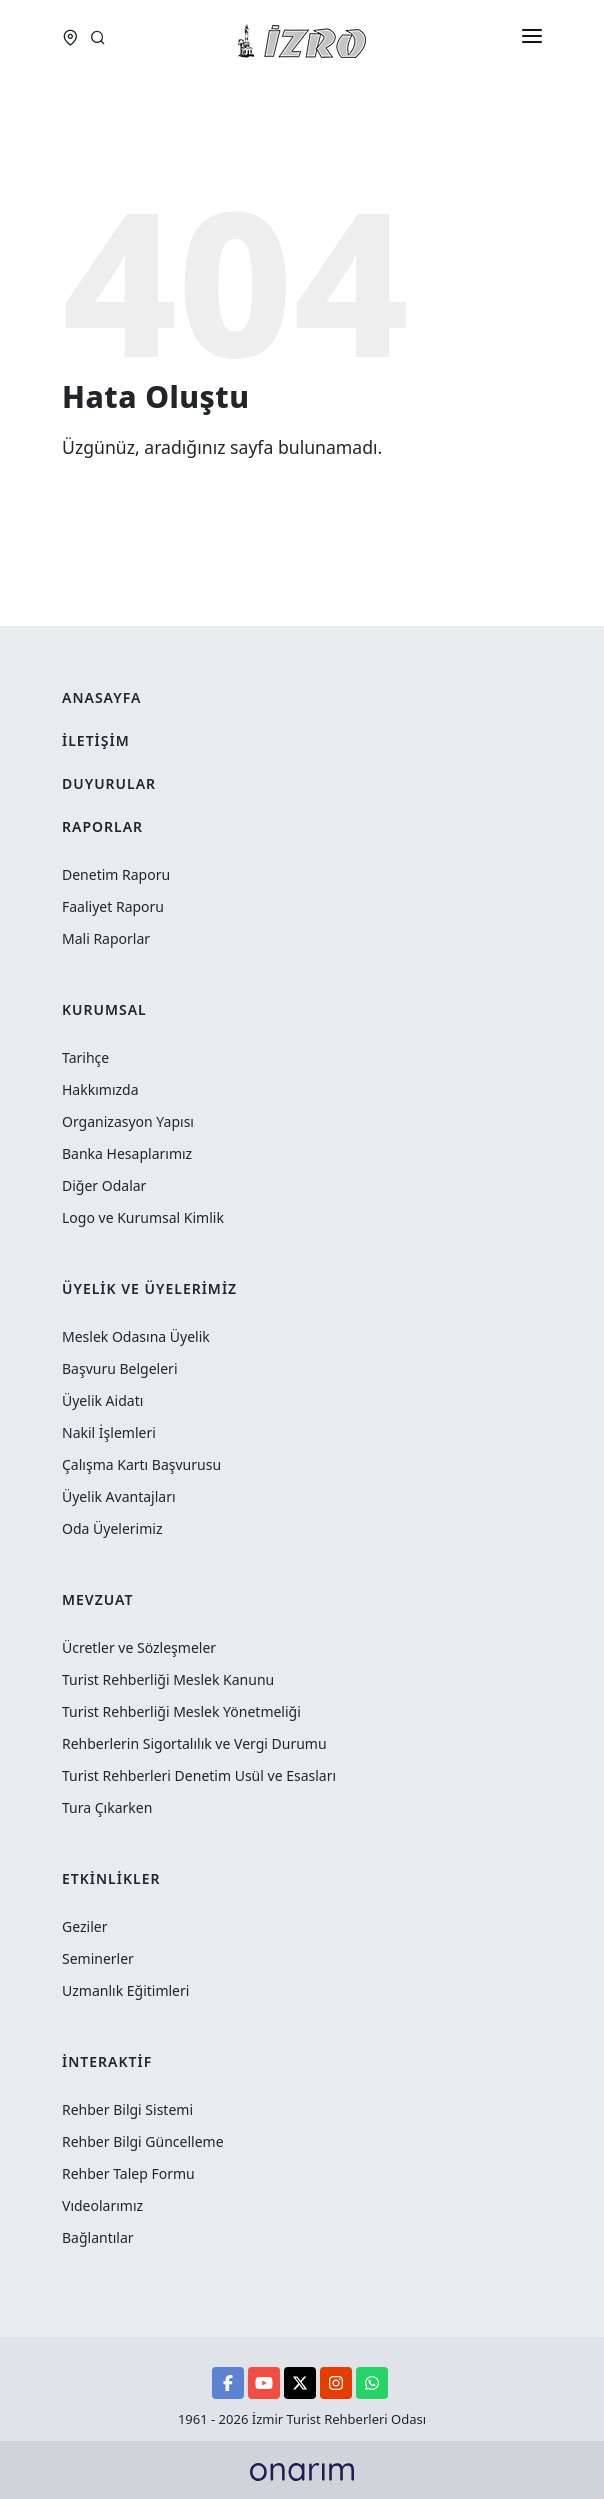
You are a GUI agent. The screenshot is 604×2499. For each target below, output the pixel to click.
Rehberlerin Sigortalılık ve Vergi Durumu (194, 1743)
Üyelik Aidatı (102, 1400)
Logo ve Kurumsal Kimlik (143, 1217)
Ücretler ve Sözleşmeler (139, 1647)
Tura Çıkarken (107, 1807)
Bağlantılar (98, 2237)
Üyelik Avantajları (119, 1496)
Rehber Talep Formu (128, 2173)
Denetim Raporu (116, 874)
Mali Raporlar (106, 938)
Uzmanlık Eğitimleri (125, 1990)
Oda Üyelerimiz (112, 1528)
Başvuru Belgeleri (120, 1368)
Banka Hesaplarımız (127, 1153)
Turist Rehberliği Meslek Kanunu (168, 1679)
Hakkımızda (100, 1089)
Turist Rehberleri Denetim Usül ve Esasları (199, 1775)
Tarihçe (85, 1057)
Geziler (84, 1926)
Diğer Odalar (104, 1185)
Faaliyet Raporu (113, 906)
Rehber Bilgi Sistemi (127, 2109)
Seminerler (98, 1958)
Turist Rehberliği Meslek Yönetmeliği (181, 1711)
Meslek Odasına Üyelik (136, 1336)
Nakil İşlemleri (109, 1432)
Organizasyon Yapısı (128, 1121)
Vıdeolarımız (102, 2205)
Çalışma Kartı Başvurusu (141, 1464)
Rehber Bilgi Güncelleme (143, 2141)
